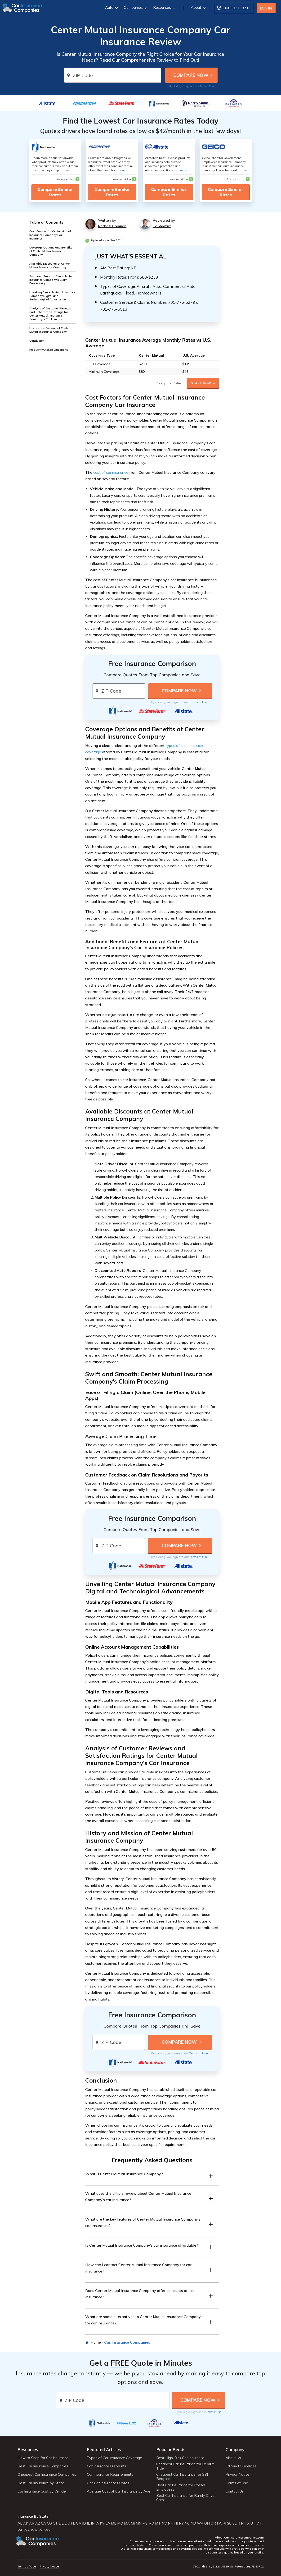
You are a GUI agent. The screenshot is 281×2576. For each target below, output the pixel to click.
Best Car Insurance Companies (43, 2466)
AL (20, 2523)
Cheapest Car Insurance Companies (47, 2474)
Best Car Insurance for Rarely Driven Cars (186, 2497)
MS (144, 2523)
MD (120, 2523)
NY (181, 2523)
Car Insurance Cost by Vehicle (42, 2491)
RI (224, 2523)
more (65, 170)
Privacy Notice (237, 2474)
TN (241, 2523)
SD (234, 2523)
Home (96, 2342)
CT (55, 2523)
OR (213, 2523)
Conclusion (37, 340)
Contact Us (235, 2491)
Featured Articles (104, 2449)
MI (133, 2523)
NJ (176, 2523)
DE (61, 2523)
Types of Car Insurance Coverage (114, 2458)
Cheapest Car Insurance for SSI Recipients (182, 2476)
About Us (233, 2458)
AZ (37, 2523)
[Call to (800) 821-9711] (234, 8)
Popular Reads (170, 2449)
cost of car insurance (110, 472)
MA (127, 2523)
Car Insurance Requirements (110, 2474)
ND (193, 2523)
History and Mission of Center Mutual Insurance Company (49, 329)
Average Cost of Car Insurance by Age (118, 2491)
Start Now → (203, 383)
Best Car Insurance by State (41, 2483)
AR (31, 2523)
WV (34, 2530)
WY (47, 2530)
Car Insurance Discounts (106, 2466)
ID (84, 2523)
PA (219, 2523)
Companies (135, 7)
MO (151, 2523)
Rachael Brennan (112, 226)
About (198, 7)
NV (164, 2523)
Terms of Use (207, 86)
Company (235, 2449)
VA (20, 2530)
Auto (111, 7)
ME (113, 2523)
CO (49, 2523)
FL (73, 2523)
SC (229, 2523)
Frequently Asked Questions (48, 349)
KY (102, 2523)
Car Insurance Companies (127, 2342)
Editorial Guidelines (241, 2466)
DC (67, 2523)
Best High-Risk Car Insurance (180, 2458)
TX (247, 2523)
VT (259, 2523)
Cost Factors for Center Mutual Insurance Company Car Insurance (50, 235)
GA (78, 2523)
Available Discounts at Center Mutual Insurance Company (49, 265)
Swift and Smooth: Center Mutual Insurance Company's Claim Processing (51, 279)
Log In (266, 8)
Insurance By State (33, 2516)
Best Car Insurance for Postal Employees (180, 2487)
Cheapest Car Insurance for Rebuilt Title (185, 2466)
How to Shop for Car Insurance (43, 2458)
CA (43, 2523)
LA (107, 2523)
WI (40, 2530)
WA (200, 2523)
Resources (163, 7)
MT (158, 2523)
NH (170, 2523)
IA (97, 2523)
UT (252, 2523)
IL (88, 2523)
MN (138, 2523)
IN (92, 2523)
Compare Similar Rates (55, 192)
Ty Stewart (162, 226)
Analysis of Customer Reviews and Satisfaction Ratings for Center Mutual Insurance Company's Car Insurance (50, 314)
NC (187, 2523)
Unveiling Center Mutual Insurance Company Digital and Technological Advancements (52, 295)
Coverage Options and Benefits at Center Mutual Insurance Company (50, 251)
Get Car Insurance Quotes (108, 2483)
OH (207, 2523)
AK (25, 2523)
